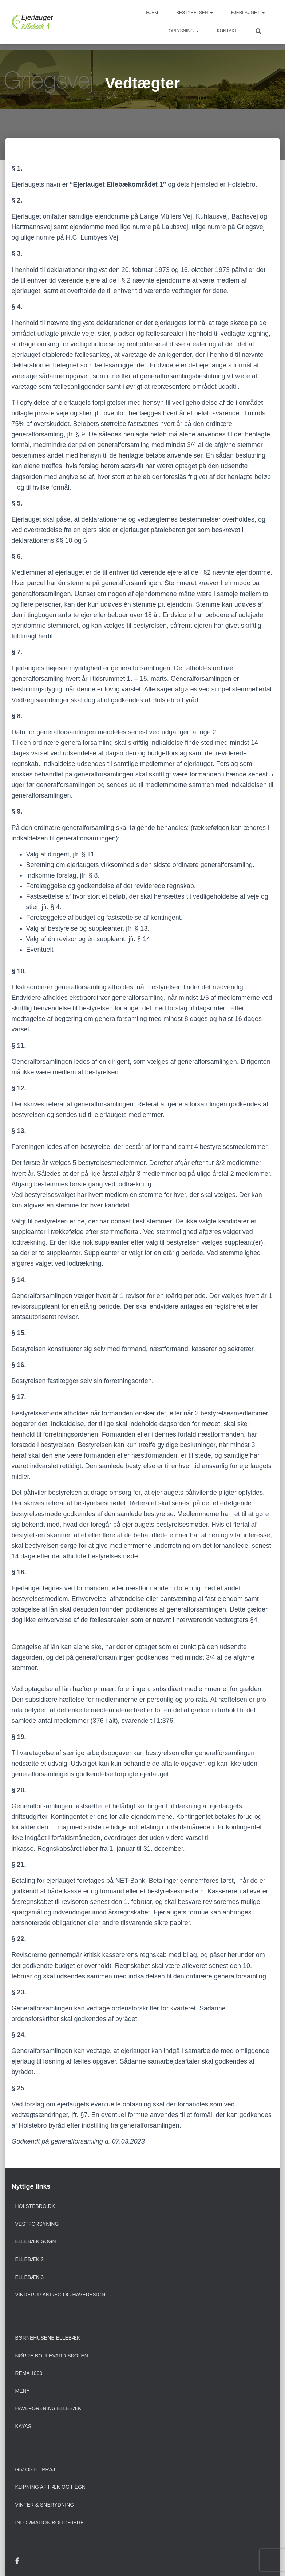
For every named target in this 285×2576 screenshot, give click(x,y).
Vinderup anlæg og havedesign (60, 2294)
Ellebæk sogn (35, 2241)
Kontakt (227, 30)
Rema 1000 (29, 2373)
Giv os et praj (35, 2469)
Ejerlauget (248, 12)
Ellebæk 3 (29, 2277)
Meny (22, 2391)
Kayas (23, 2426)
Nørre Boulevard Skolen (51, 2356)
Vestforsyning (37, 2224)
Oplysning (183, 30)
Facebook (17, 2561)
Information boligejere (49, 2522)
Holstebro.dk (35, 2206)
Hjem (152, 12)
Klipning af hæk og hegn (50, 2487)
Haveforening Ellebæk (48, 2408)
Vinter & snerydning (44, 2505)
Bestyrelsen (194, 12)
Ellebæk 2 (29, 2259)
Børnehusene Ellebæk (47, 2338)
